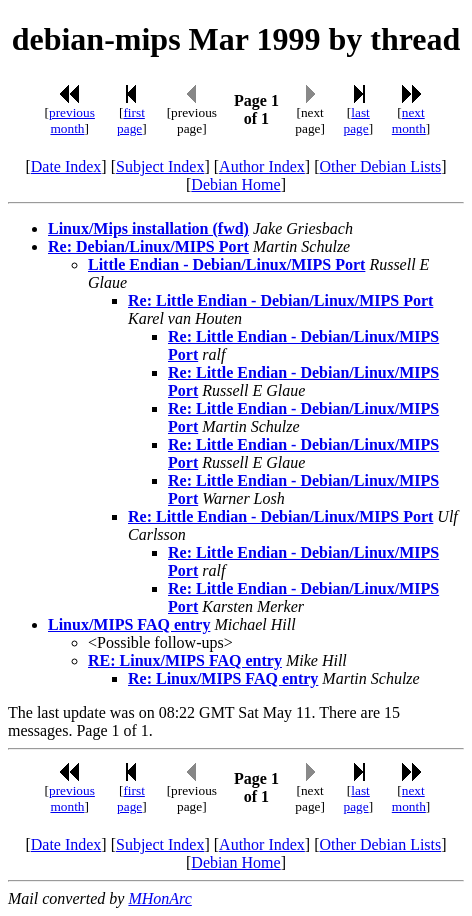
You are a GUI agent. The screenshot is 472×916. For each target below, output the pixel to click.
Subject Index (160, 166)
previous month (72, 120)
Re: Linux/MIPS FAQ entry (223, 678)
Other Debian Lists (381, 166)
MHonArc (159, 898)
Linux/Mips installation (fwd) (148, 228)
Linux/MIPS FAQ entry (129, 624)
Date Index (66, 166)
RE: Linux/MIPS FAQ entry (185, 660)
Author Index (262, 166)
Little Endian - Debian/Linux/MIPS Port (226, 264)
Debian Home (235, 184)
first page (131, 120)
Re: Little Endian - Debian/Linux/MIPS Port (280, 300)
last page (357, 120)
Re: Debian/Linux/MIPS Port (148, 246)
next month (409, 120)
